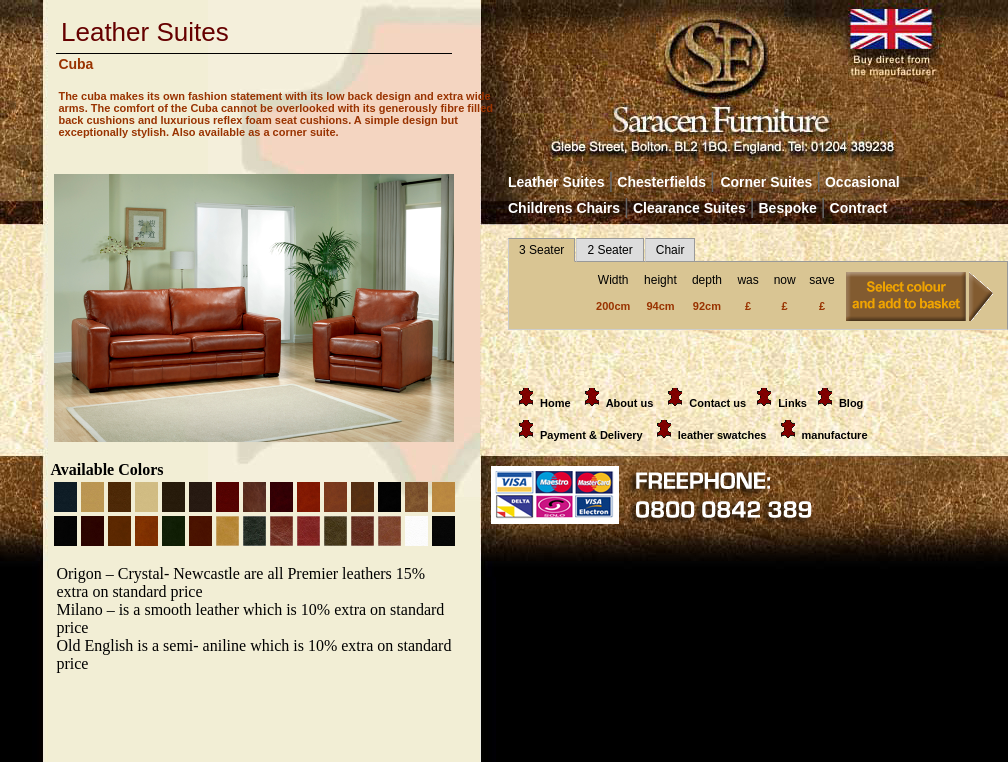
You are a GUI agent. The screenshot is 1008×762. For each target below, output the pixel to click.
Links (792, 403)
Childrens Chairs (564, 208)
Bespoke (790, 208)
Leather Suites (556, 182)
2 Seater (609, 250)
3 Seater (541, 250)
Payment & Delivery (577, 435)
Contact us (717, 403)
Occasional (857, 182)
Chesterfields (661, 182)
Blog (851, 403)
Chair (670, 250)
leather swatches (724, 435)
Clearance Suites (689, 208)
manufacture (835, 435)
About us (630, 403)
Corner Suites (766, 182)
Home (541, 403)
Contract (859, 208)
